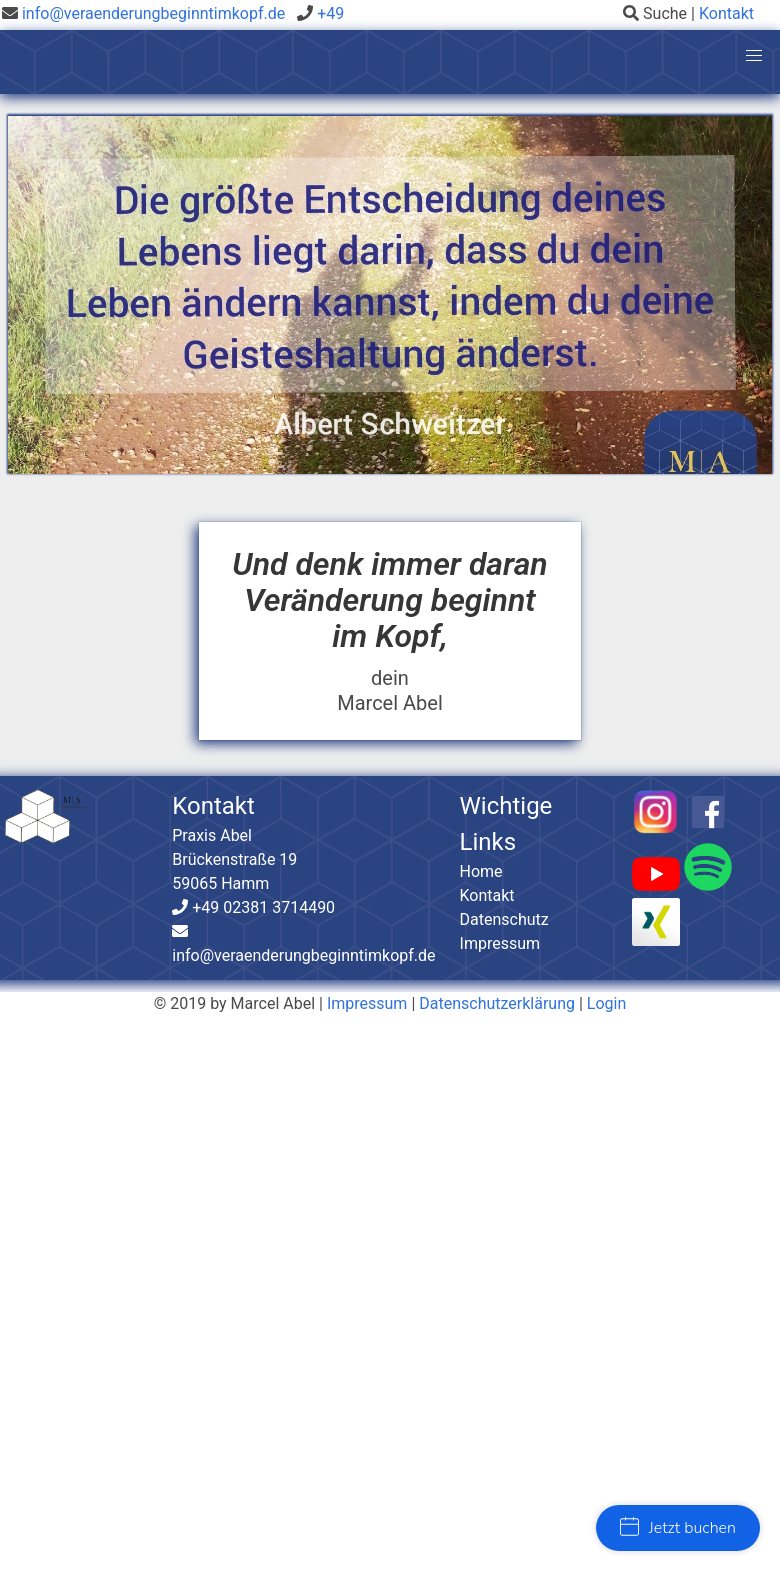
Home (481, 871)
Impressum (500, 943)
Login (606, 1003)
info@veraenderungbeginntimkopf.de (153, 13)
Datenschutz (504, 919)
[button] (754, 56)
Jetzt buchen (678, 1528)
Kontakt (726, 13)
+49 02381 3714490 (261, 907)
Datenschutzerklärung (497, 1003)
